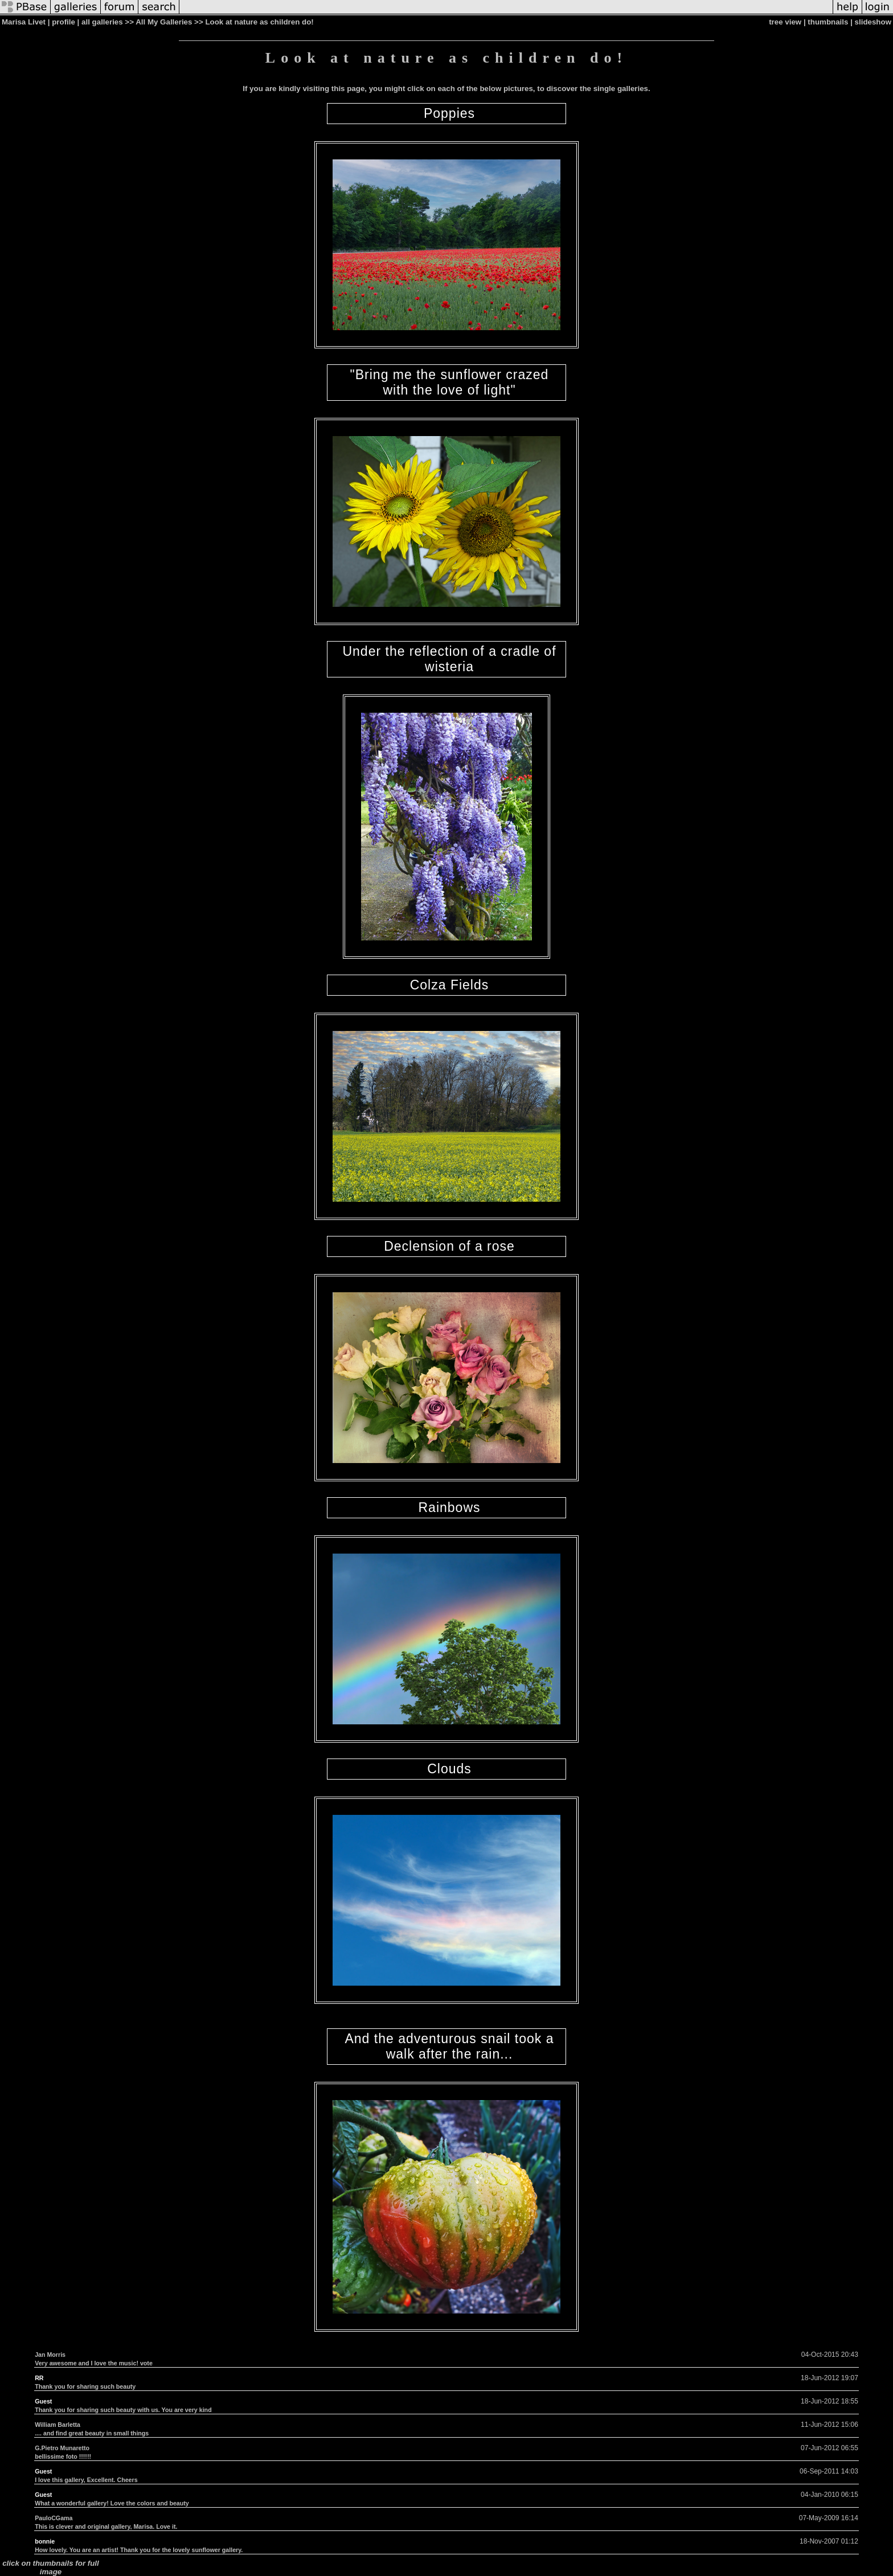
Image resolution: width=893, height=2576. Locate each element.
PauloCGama (53, 2518)
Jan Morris (50, 2354)
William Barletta (57, 2424)
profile (63, 22)
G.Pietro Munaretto (62, 2447)
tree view (785, 22)
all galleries (102, 22)
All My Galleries (164, 22)
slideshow (873, 22)
